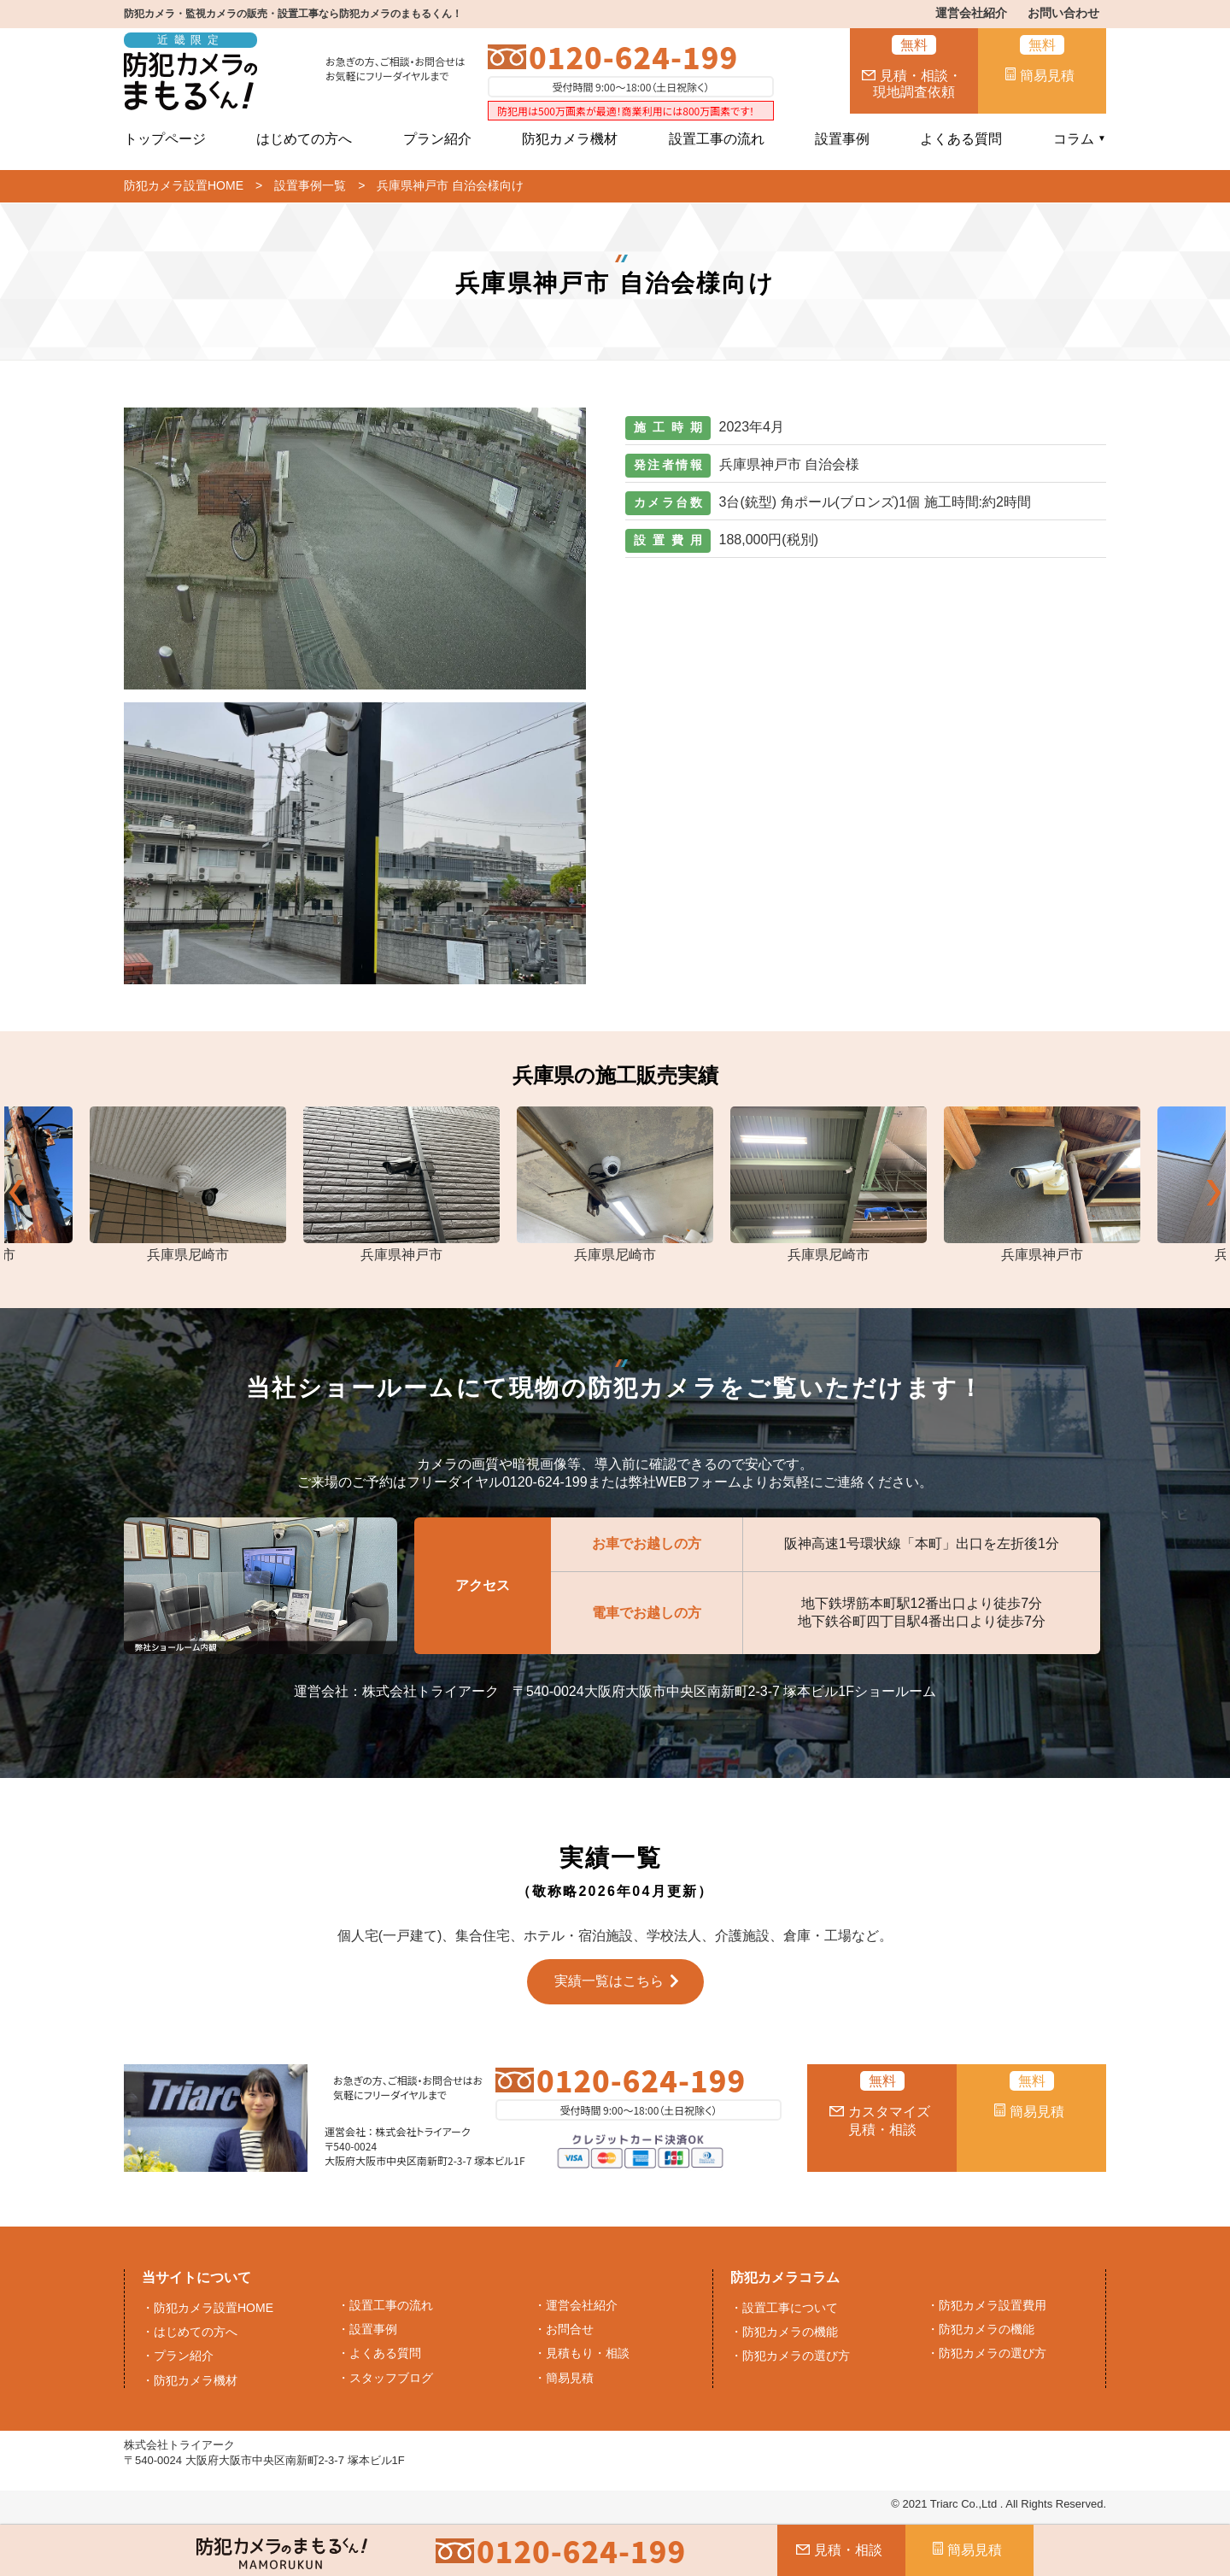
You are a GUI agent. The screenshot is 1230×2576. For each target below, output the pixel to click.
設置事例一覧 (310, 185)
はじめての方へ (304, 139)
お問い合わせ (1063, 13)
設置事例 (842, 139)
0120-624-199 (633, 57)
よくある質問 (961, 139)
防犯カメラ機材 (570, 139)
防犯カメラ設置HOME (183, 185)
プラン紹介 (437, 139)
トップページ (165, 139)
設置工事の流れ (716, 139)
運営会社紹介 (971, 13)
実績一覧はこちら (609, 1981)
